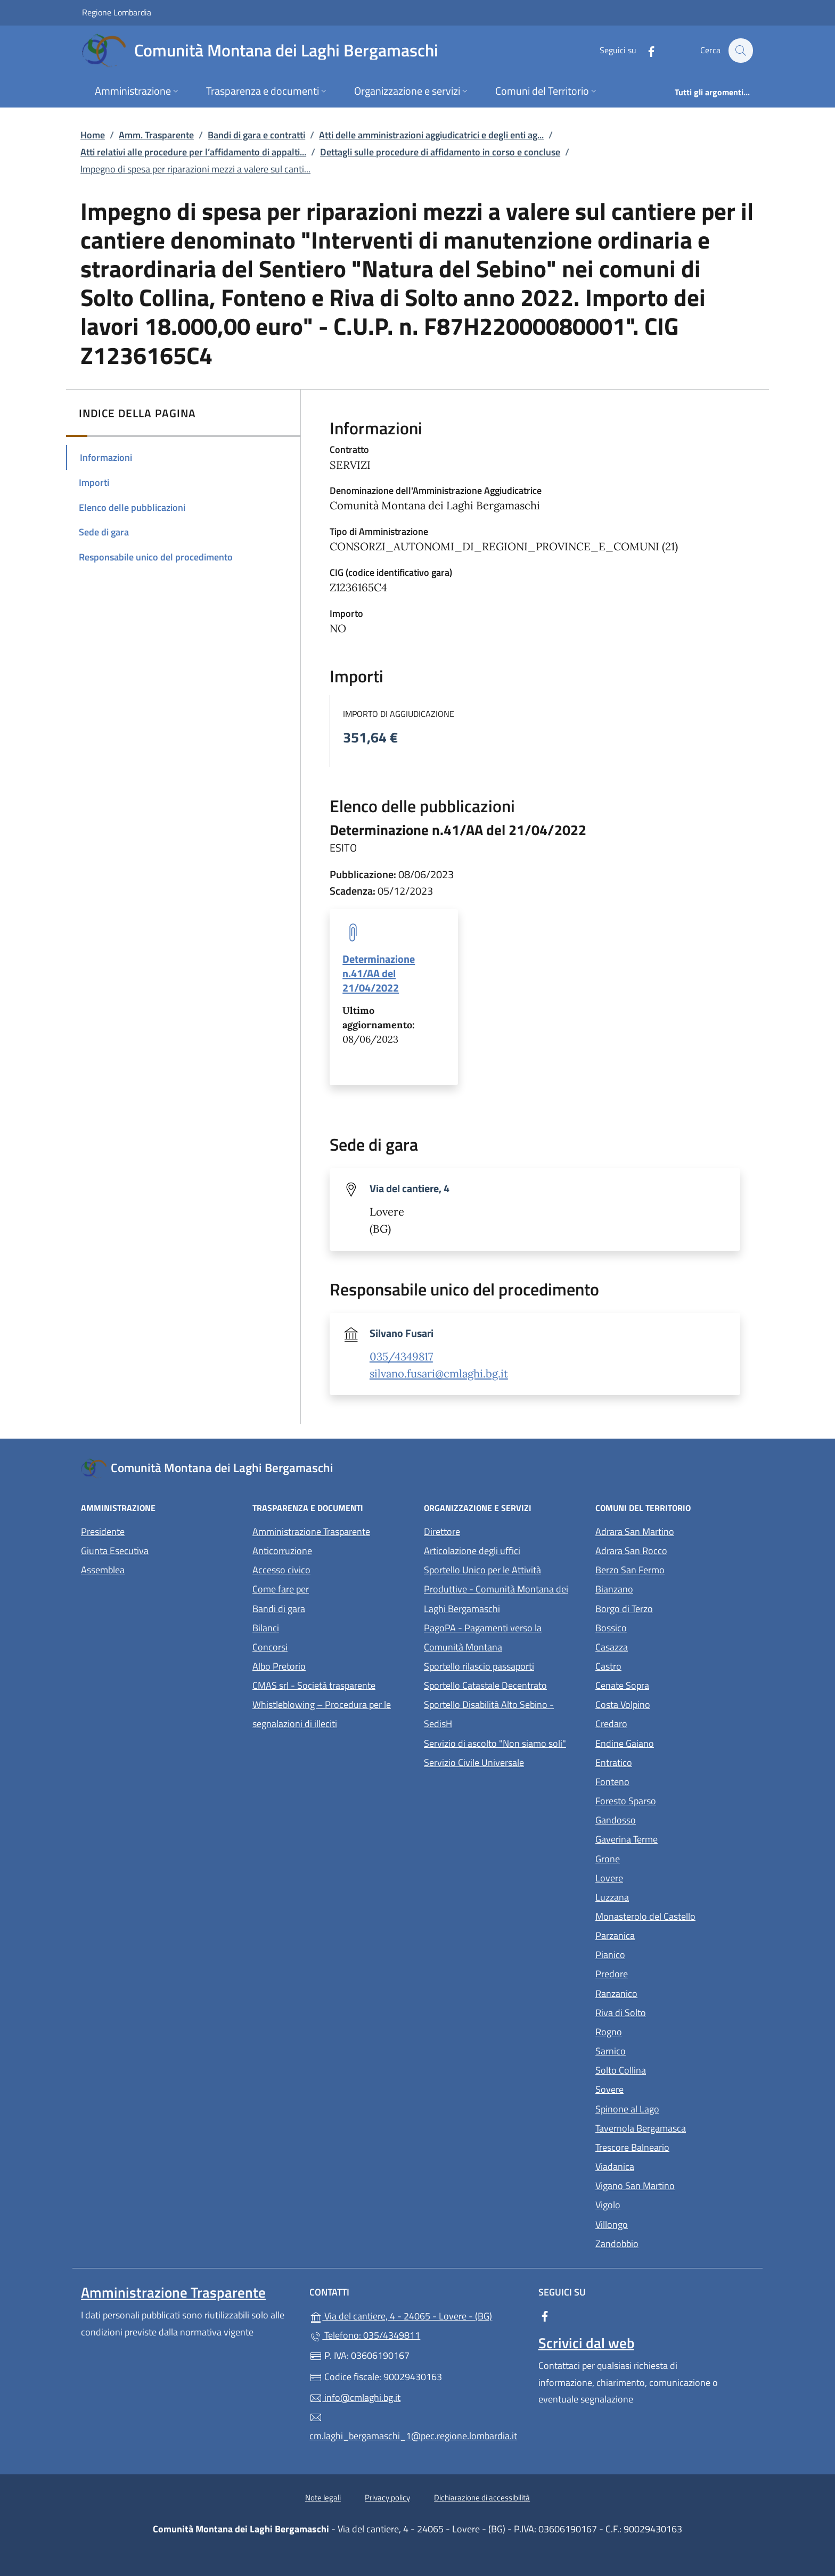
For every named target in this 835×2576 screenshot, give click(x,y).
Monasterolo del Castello (674, 1915)
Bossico (660, 1627)
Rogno (657, 2030)
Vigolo (656, 2203)
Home (92, 135)
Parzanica (664, 1934)
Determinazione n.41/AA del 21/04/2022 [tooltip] (378, 973)
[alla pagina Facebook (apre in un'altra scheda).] (645, 50)
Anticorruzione (282, 1550)
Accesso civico (281, 1570)
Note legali (323, 2497)
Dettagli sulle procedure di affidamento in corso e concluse (440, 152)
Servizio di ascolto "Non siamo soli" (495, 1743)
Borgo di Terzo (673, 1607)
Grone (656, 1858)
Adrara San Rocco (674, 1549)
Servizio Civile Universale (503, 1761)
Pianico (659, 1953)
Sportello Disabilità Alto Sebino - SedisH (489, 1714)
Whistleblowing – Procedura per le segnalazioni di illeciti (331, 1714)
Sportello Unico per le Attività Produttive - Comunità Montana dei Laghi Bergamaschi (496, 1589)
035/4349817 (401, 1357)
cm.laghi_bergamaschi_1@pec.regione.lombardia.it (413, 2427)
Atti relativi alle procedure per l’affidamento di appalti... (193, 152)
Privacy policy (387, 2497)
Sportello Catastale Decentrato (485, 1685)
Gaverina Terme (674, 1838)
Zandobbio (665, 2242)
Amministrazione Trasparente (311, 1531)
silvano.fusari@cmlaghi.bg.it (439, 1374)
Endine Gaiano (673, 1742)
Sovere (658, 2088)
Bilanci (265, 1628)
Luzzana (612, 1897)
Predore (660, 1972)
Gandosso (664, 1819)
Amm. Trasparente (156, 135)
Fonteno (661, 1780)
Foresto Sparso (674, 1799)
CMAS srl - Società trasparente (331, 1684)
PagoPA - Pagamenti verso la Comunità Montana (503, 1637)
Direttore (442, 1531)
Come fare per (280, 1589)
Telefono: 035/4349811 (364, 2335)
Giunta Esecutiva (115, 1550)
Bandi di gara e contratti (256, 135)
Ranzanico (665, 1992)
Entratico (662, 1761)
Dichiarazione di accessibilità (482, 2497)
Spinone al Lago (674, 2108)
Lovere (658, 1877)
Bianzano (663, 1588)
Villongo (660, 2223)
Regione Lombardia (116, 12)
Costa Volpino (671, 1703)
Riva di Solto (669, 2011)
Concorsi (270, 1647)
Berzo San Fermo (674, 1569)
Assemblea (103, 1570)
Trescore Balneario (674, 2146)
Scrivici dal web (586, 2343)
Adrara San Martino (674, 1530)
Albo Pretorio (328, 1665)
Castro (657, 1665)
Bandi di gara (278, 1608)
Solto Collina (669, 2069)
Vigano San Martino (674, 2184)
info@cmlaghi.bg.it (354, 2397)
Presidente (103, 1531)
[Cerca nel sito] (740, 50)
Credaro (660, 1722)
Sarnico (659, 2050)
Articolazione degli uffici (472, 1550)
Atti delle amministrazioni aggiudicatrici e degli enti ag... (431, 135)
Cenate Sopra (671, 1684)
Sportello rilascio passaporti (479, 1666)
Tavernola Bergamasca (674, 2127)
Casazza (660, 1646)
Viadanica (663, 2165)
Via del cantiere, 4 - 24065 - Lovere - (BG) (417, 2315)
